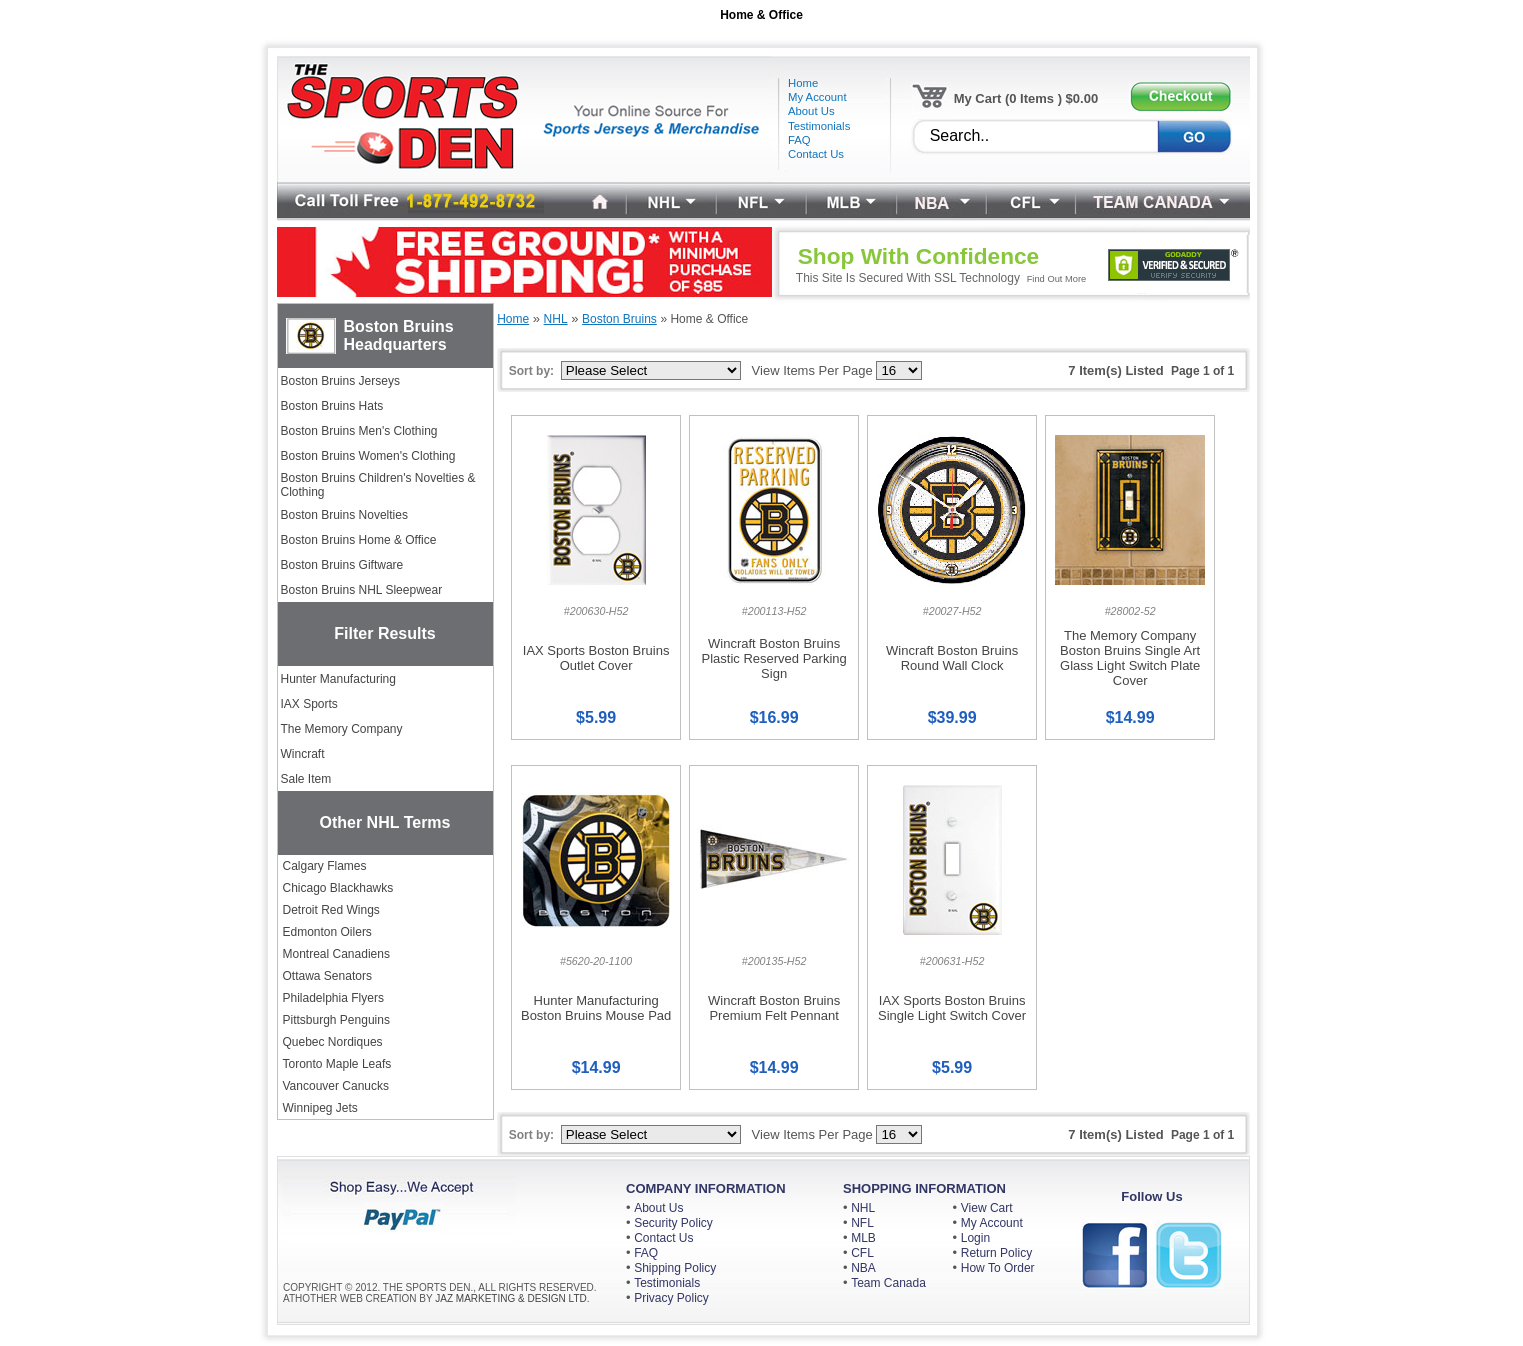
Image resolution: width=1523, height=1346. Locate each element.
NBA (863, 1268)
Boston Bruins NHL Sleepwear (362, 590)
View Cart (987, 1208)
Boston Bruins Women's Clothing (368, 456)
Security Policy (673, 1223)
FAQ (646, 1253)
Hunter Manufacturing (338, 679)
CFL (862, 1253)
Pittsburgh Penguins (336, 1020)
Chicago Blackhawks (338, 888)
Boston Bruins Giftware (342, 565)
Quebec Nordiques (333, 1042)
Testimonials (667, 1283)
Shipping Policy (675, 1268)
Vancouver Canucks (336, 1086)
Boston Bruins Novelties (344, 515)
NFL (862, 1223)
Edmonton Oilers (327, 932)
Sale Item (306, 779)
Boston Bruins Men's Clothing (359, 431)
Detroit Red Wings (331, 910)
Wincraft (303, 754)
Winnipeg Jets (320, 1108)
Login (975, 1238)
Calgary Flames (325, 866)
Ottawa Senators (327, 976)
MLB (863, 1238)
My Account (992, 1223)
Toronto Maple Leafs (337, 1064)
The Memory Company (342, 729)
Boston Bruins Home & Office (359, 540)
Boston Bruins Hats (332, 406)
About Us (658, 1208)
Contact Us (663, 1238)
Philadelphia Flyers (333, 998)
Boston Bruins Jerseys (340, 381)
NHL (863, 1208)
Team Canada (888, 1283)
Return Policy (996, 1253)
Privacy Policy (671, 1298)
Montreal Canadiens (336, 954)
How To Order (998, 1268)
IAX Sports (309, 704)
